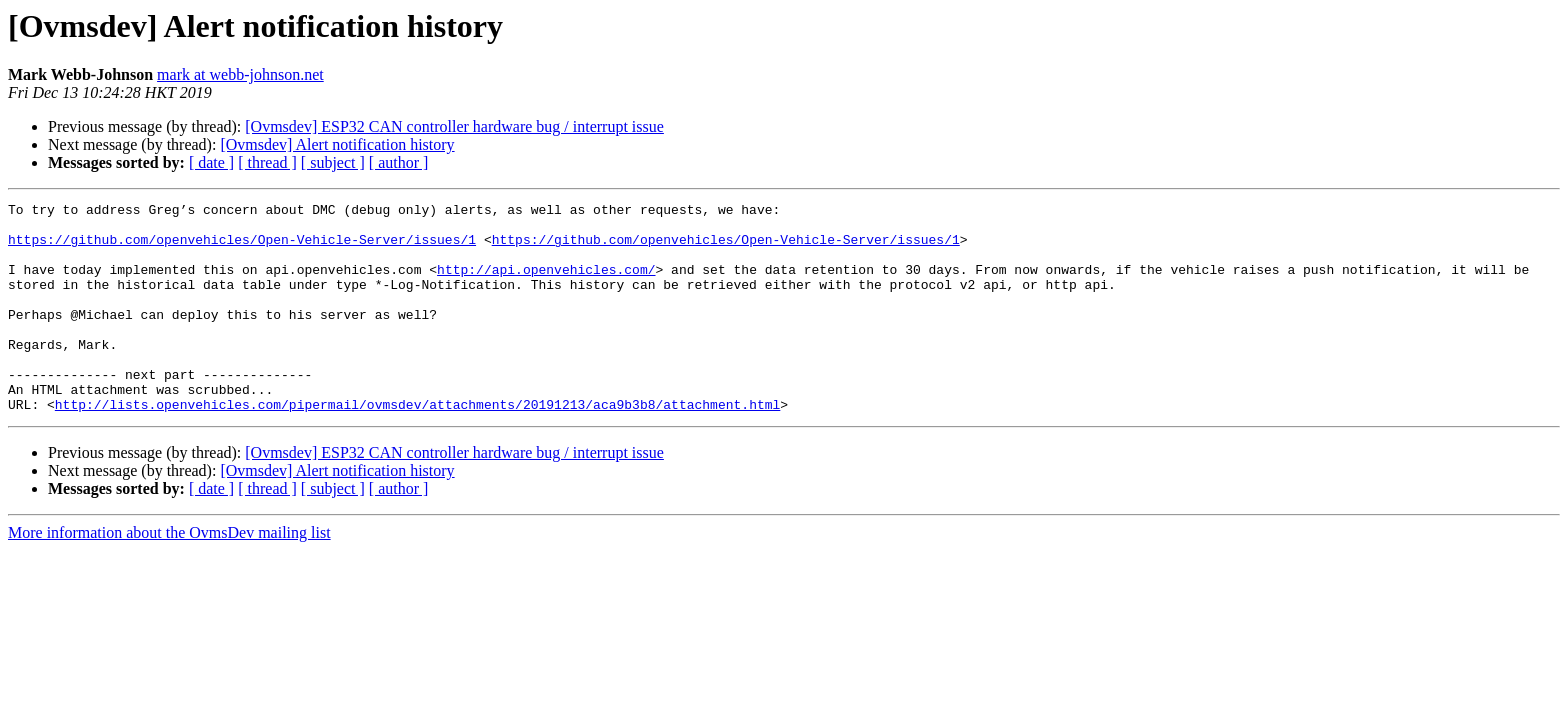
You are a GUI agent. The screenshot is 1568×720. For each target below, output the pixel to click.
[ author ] (399, 162)
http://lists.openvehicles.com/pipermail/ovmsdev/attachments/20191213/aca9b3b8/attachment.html (417, 446)
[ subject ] (333, 162)
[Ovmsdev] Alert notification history (337, 144)
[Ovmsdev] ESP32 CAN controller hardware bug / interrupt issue (454, 126)
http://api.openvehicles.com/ (546, 284)
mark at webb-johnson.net (240, 74)
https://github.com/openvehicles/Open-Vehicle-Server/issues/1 (242, 248)
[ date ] (211, 162)
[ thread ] (267, 162)
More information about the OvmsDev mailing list (169, 574)
